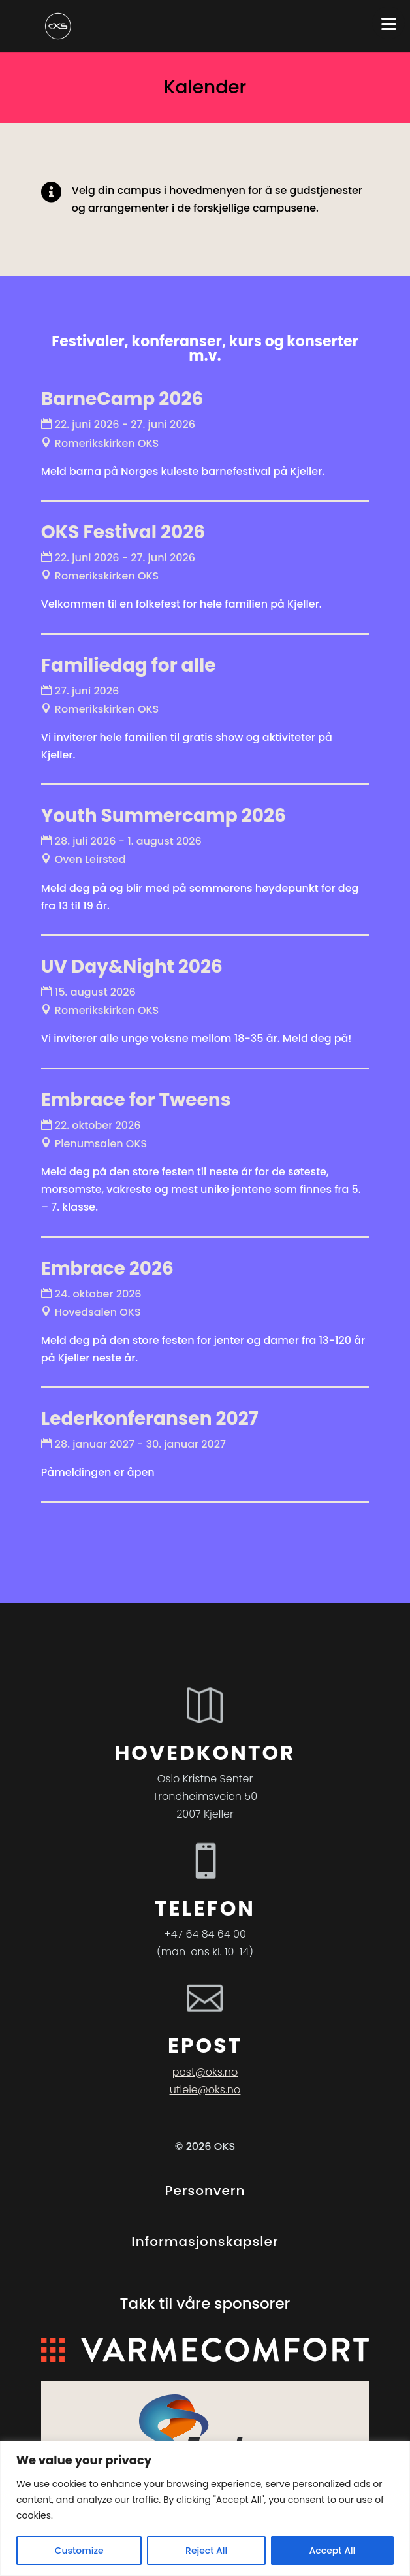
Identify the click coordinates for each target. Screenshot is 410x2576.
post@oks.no (205, 2071)
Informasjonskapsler (204, 2241)
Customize (79, 2550)
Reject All (206, 2550)
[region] (205, 2508)
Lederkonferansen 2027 (150, 1418)
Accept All (332, 2550)
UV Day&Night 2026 (132, 966)
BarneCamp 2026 (122, 399)
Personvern (205, 2190)
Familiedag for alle (128, 665)
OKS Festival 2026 (123, 532)
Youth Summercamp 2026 (163, 815)
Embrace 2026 (107, 1268)
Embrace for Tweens (136, 1100)
